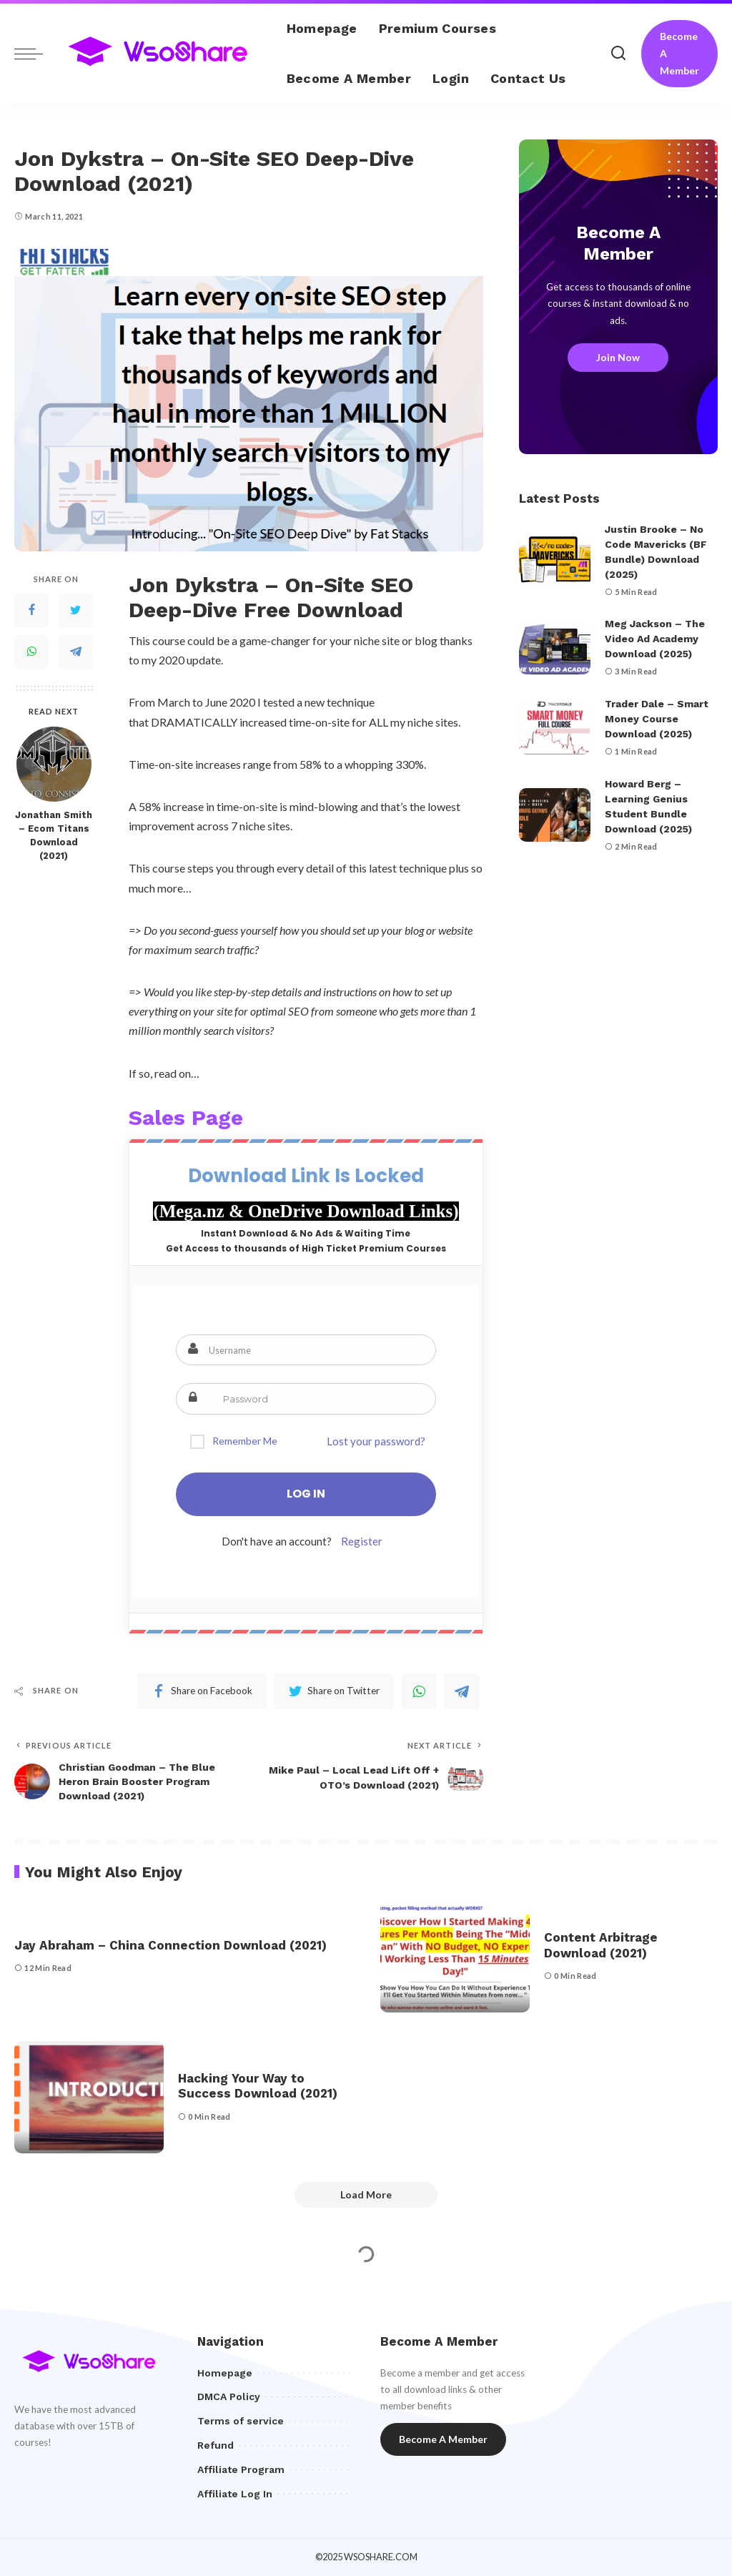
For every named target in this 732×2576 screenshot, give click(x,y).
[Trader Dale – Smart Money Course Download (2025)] (554, 727)
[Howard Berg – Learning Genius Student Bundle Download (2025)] (554, 815)
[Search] (618, 54)
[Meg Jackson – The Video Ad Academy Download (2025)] (554, 647)
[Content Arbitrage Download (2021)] (455, 1957)
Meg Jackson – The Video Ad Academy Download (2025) (655, 638)
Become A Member (679, 53)
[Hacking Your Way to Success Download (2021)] (89, 2097)
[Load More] (366, 2195)
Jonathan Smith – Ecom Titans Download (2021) (53, 835)
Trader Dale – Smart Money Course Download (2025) (656, 718)
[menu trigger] (35, 54)
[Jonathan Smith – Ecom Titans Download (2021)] (54, 764)
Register (361, 1541)
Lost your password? (376, 1441)
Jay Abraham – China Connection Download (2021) (170, 1945)
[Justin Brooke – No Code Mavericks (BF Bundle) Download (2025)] (554, 560)
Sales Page (186, 1117)
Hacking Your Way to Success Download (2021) (257, 2085)
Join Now (618, 357)
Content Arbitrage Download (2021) (601, 1945)
